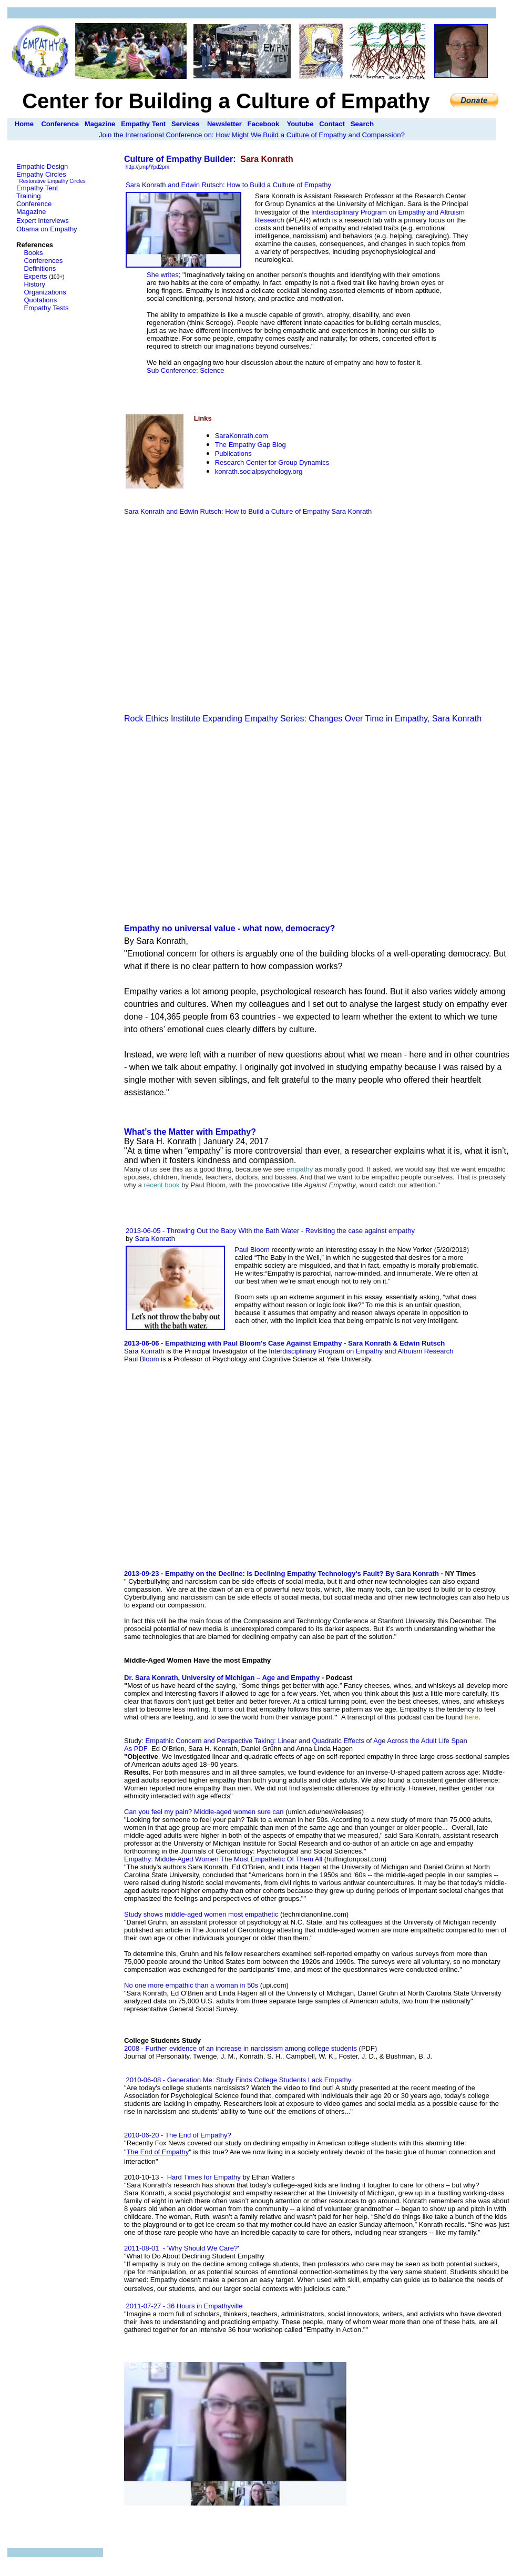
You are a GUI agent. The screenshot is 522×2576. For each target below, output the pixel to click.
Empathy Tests (46, 308)
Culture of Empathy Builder (178, 159)
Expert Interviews (42, 221)
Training (28, 196)
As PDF (136, 1749)
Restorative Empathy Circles (52, 181)
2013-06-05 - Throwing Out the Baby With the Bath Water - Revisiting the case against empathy (270, 1231)
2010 (131, 2135)
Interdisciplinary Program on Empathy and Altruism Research (361, 1351)
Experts (35, 276)
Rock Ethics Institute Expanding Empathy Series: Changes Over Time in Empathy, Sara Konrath (303, 718)
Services (185, 124)
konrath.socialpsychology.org (259, 471)
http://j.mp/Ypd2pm (147, 167)
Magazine (100, 124)
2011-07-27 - (145, 2306)
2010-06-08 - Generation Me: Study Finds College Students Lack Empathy (237, 2080)
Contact (331, 124)
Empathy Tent (143, 124)
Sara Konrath (352, 511)
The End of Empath (158, 2152)
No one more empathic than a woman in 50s (191, 1985)
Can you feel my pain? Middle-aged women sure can (204, 1812)
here (471, 1717)
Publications (233, 453)
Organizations (45, 292)
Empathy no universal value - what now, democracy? (229, 928)
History (34, 284)
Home (24, 124)
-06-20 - (185, 2135)
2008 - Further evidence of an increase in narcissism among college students (240, 2048)
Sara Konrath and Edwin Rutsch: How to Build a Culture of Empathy (228, 511)
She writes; (164, 275)
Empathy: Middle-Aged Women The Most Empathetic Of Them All (223, 1859)
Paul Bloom (252, 1250)
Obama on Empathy (46, 229)
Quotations (40, 300)
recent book (162, 1185)
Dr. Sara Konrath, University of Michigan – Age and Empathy (222, 1678)
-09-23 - (191, 1573)
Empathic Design (42, 166)
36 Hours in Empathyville (205, 2306)
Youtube (299, 124)
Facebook (264, 124)
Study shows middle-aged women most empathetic (201, 1914)
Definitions (40, 268)
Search (362, 124)
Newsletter (224, 124)
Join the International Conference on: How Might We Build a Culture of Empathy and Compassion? (252, 135)
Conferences (43, 260)
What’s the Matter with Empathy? (190, 1131)
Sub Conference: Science (185, 370)
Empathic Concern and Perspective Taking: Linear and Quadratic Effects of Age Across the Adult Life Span (306, 1741)
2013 (131, 1573)
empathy (299, 1169)
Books (33, 253)
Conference (60, 124)
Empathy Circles (41, 174)
